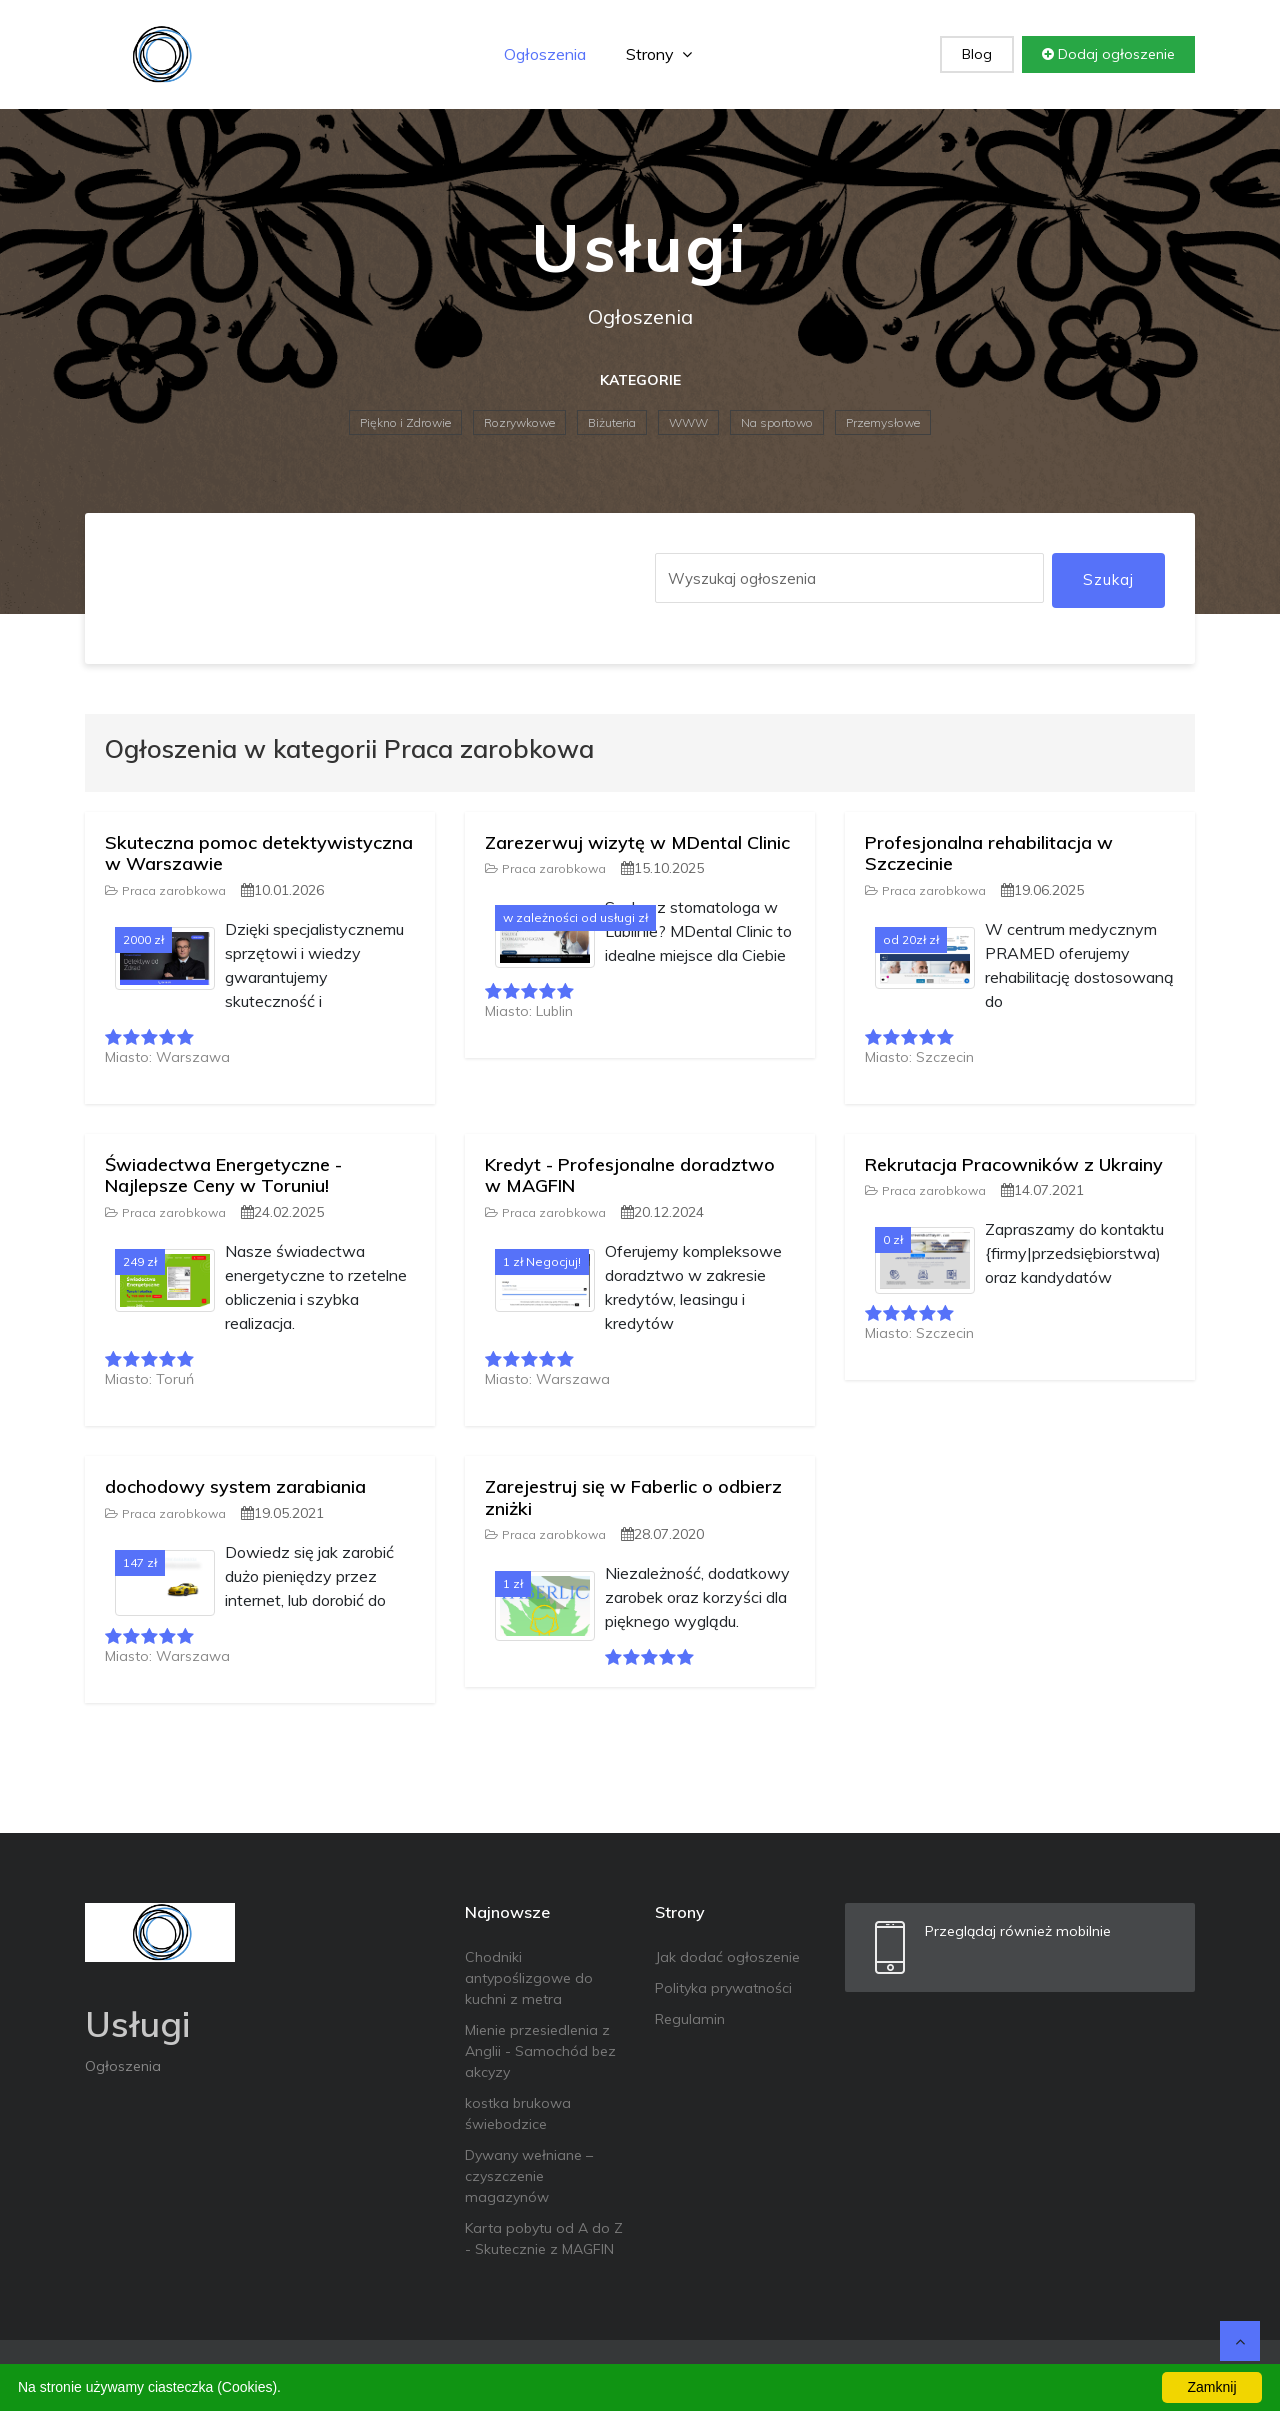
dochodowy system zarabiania (235, 1486)
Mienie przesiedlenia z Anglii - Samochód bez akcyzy (540, 2051)
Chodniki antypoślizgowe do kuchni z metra (529, 1978)
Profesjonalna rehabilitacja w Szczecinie (989, 853)
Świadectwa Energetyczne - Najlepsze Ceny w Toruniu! (223, 1175)
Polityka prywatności (723, 1988)
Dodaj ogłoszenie (1108, 54)
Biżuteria (612, 422)
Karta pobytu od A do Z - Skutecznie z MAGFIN (544, 2238)
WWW (688, 422)
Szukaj (1108, 579)
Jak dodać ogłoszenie (727, 1957)
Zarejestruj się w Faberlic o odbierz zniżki (633, 1497)
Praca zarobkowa (165, 890)
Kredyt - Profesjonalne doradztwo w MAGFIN (630, 1175)
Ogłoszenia (545, 54)
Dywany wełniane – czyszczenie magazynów (529, 2176)
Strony (659, 54)
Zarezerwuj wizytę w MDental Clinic (637, 842)
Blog (977, 54)
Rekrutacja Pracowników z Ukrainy (1014, 1164)
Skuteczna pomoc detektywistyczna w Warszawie (259, 853)
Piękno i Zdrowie (405, 422)
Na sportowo (777, 422)
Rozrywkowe (519, 422)
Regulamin (690, 2019)
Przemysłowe (883, 422)
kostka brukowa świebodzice (518, 2113)
